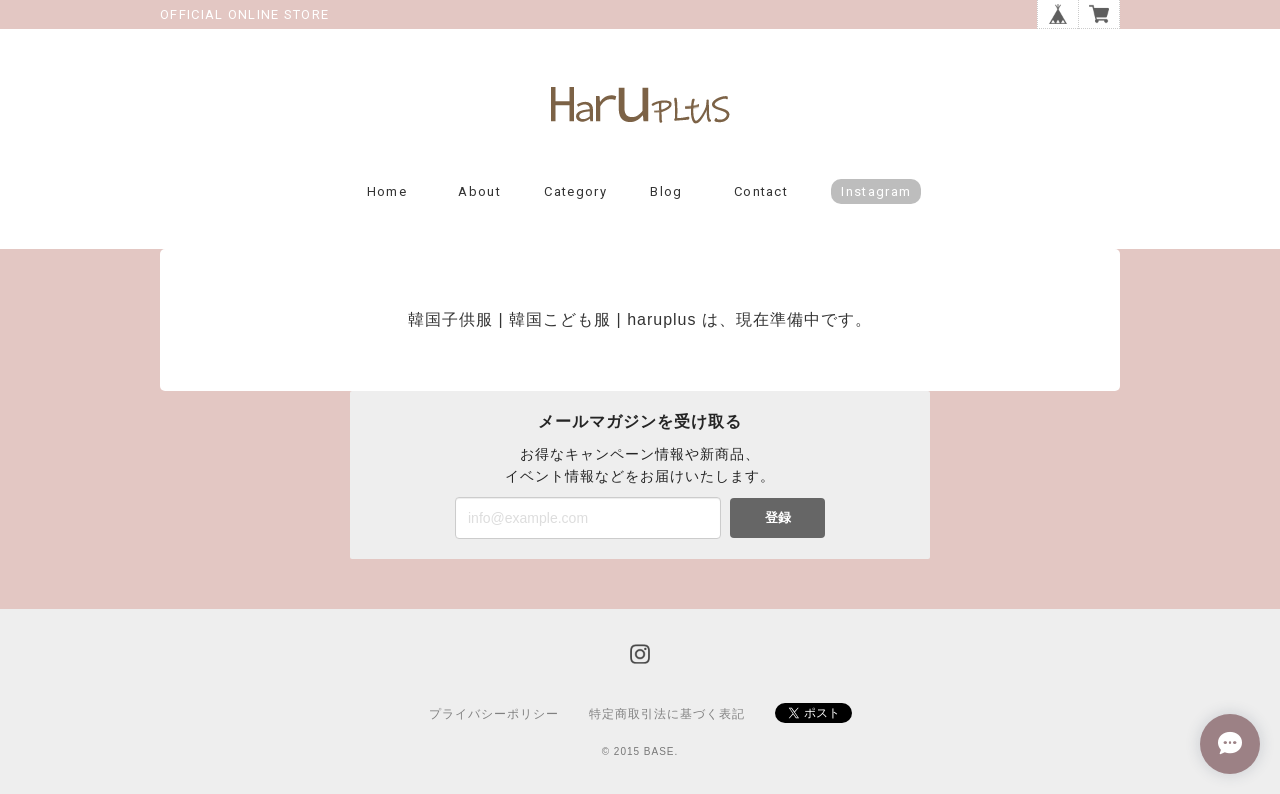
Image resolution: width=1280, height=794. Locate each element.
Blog (666, 191)
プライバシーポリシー (494, 714)
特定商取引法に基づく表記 (667, 714)
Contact (761, 191)
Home (387, 191)
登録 (778, 517)
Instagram (876, 191)
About (479, 191)
